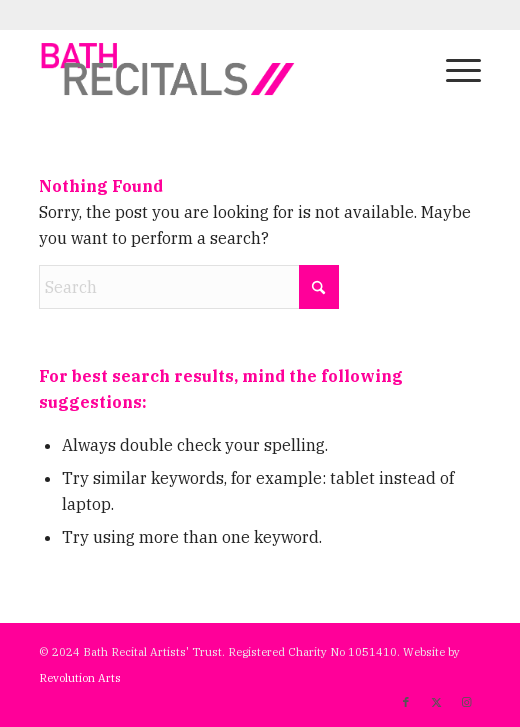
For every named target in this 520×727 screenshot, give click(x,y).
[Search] (189, 287)
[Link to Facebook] (406, 702)
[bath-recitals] (216, 69)
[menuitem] (453, 69)
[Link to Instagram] (466, 702)
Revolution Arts (80, 678)
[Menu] (453, 69)
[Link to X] (436, 702)
